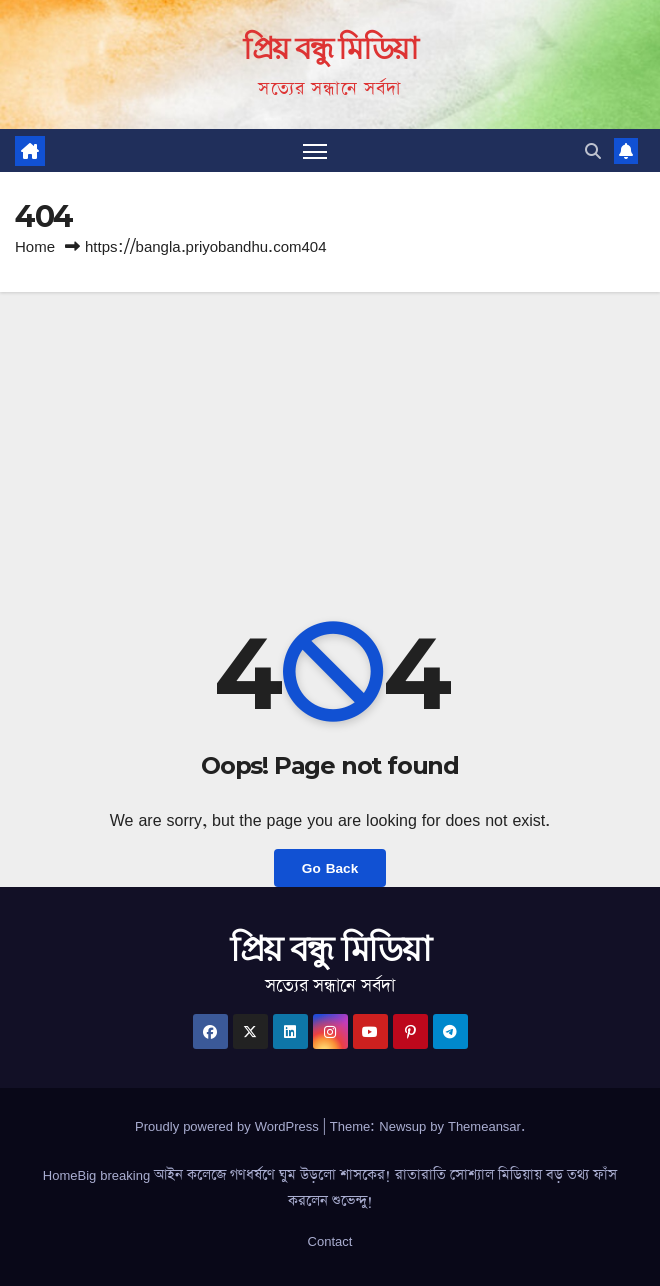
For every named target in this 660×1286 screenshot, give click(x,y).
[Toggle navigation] (315, 150)
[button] (593, 151)
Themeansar (484, 1126)
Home (35, 246)
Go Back (330, 867)
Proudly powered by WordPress (229, 1126)
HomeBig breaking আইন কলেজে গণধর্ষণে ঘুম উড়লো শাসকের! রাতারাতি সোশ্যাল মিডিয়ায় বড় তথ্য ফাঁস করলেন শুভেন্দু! (330, 1188)
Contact (330, 1241)
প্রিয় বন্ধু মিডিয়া (330, 48)
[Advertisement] (330, 442)
